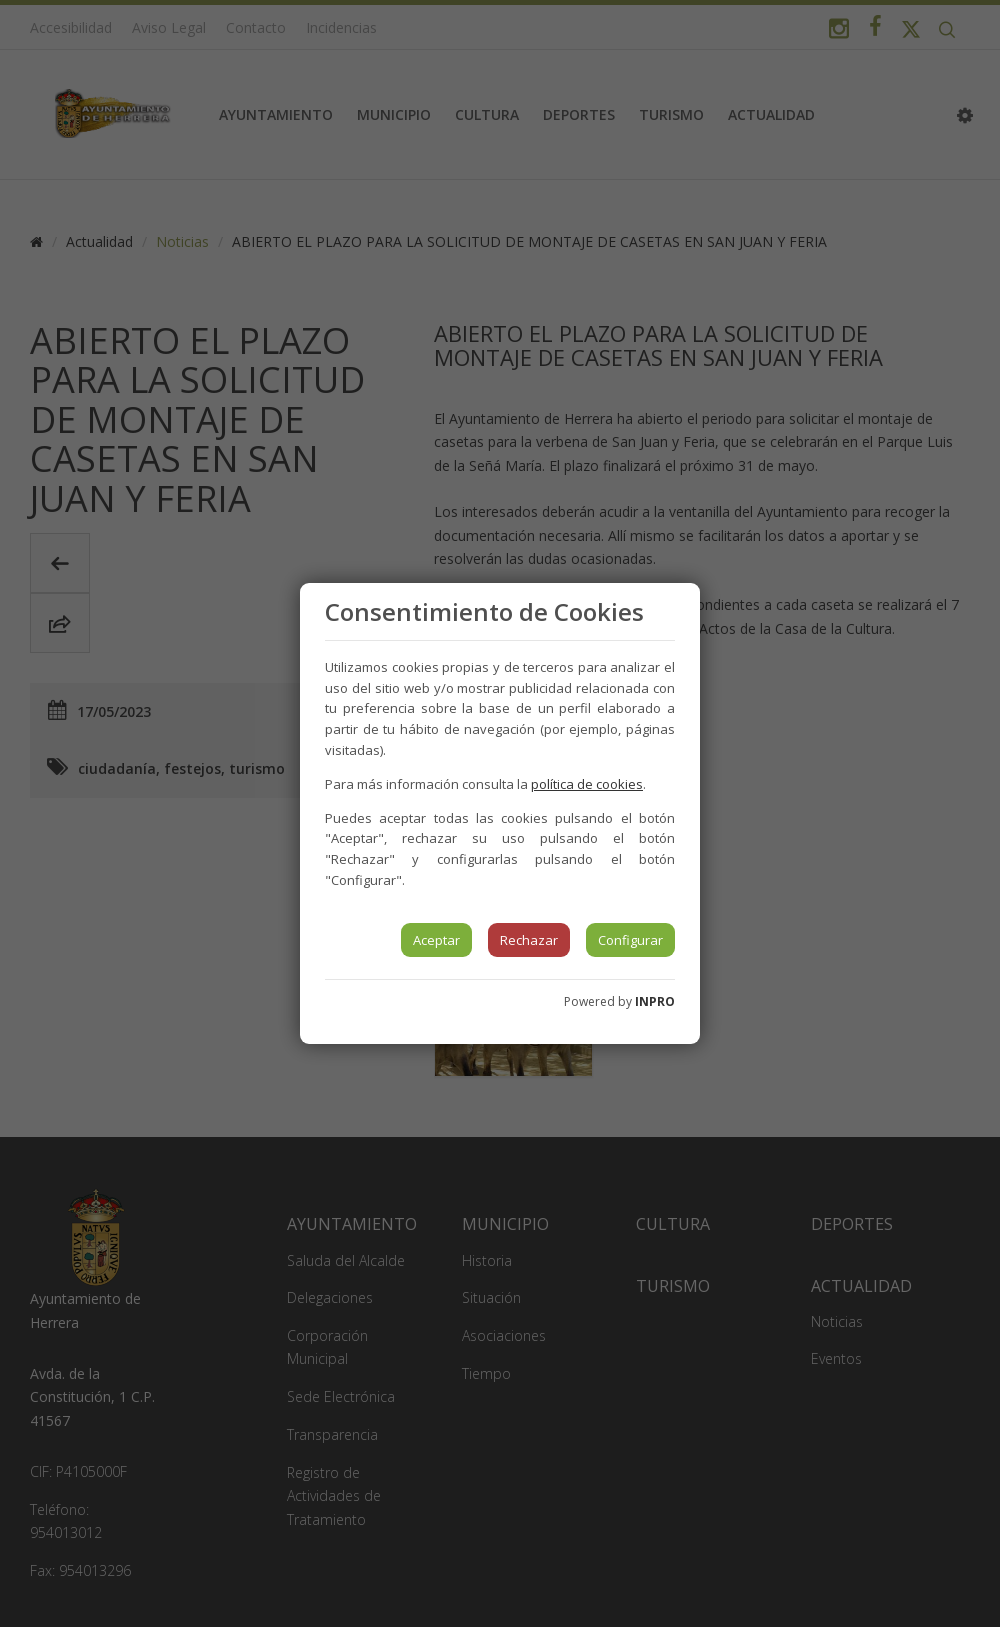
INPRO (655, 1001)
